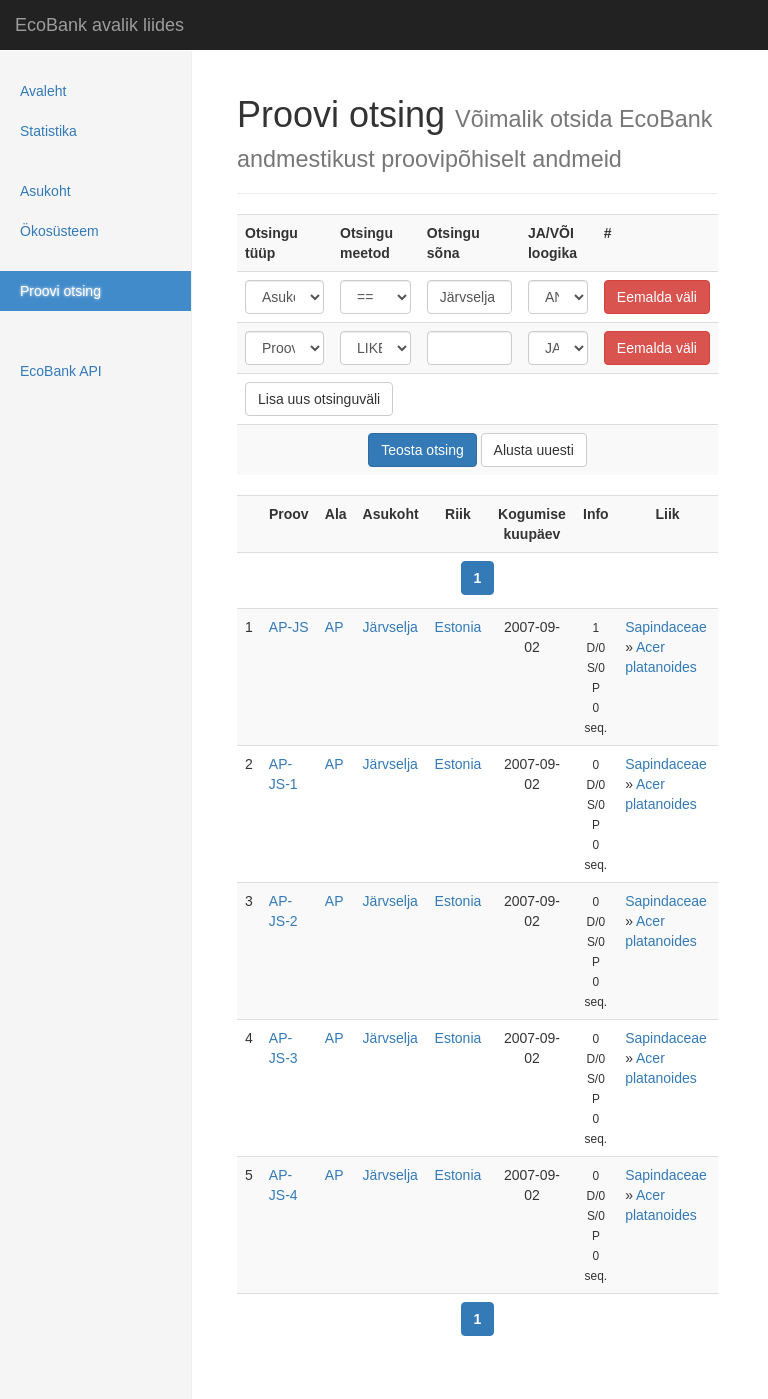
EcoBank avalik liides (99, 25)
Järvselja (390, 627)
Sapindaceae (666, 627)
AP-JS (289, 627)
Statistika (48, 131)
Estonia (458, 627)
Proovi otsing (60, 291)
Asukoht (45, 191)
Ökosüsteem (59, 231)
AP (334, 627)
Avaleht (43, 91)
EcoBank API (61, 371)
